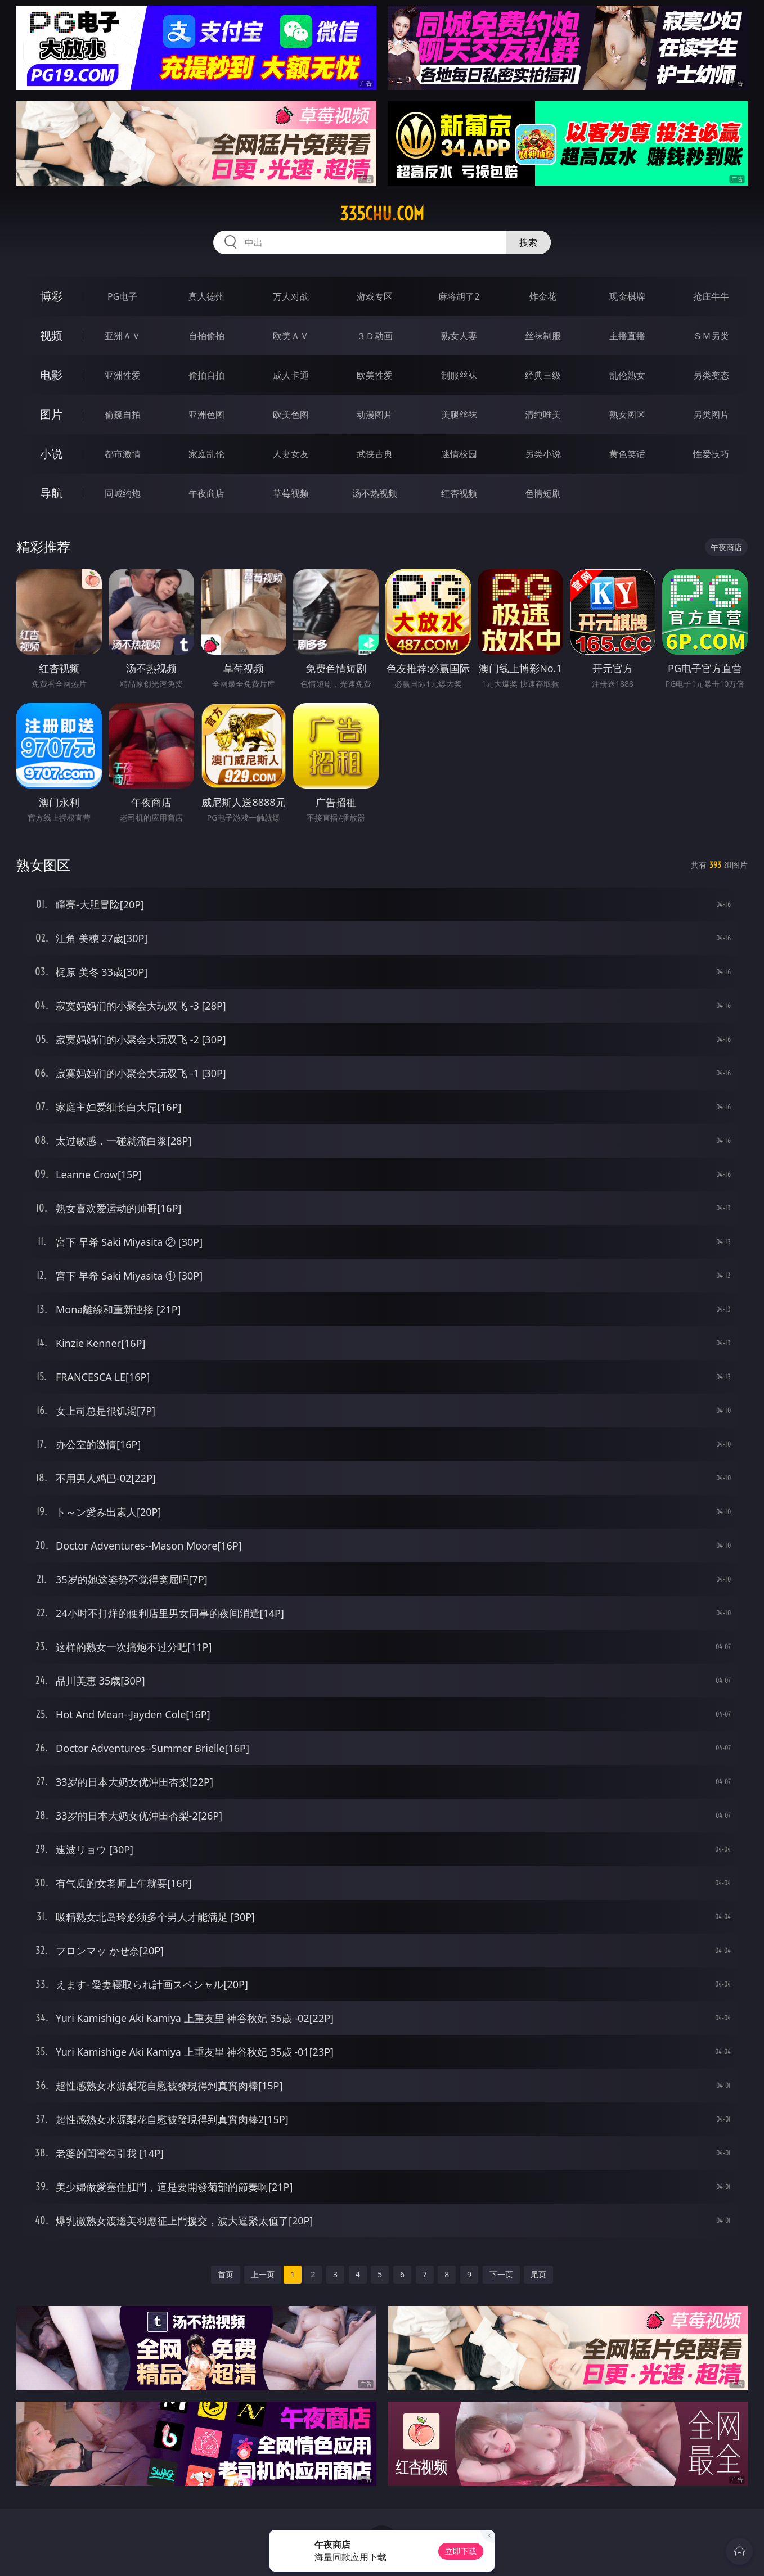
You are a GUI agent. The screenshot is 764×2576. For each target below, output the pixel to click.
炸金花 (542, 296)
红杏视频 (459, 493)
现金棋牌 (627, 296)
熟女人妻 (459, 336)
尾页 (538, 2274)
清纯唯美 (543, 414)
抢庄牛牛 (711, 296)
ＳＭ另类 (711, 336)
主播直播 (627, 336)
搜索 (528, 242)
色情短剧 (543, 493)
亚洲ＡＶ (123, 336)
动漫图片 (375, 414)
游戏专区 (375, 296)
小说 (51, 453)
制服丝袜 (459, 375)
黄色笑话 (627, 454)
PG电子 (122, 296)
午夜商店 (206, 493)
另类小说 (543, 454)
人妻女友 (291, 454)
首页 (225, 2274)
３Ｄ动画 (375, 336)
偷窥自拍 (123, 414)
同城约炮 (123, 493)
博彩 (51, 296)
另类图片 (711, 414)
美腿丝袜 (459, 414)
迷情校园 (459, 454)
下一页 (501, 2274)
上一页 (263, 2274)
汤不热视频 (374, 493)
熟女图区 (627, 414)
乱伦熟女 (627, 375)
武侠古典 (375, 454)
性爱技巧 (711, 454)
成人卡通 (291, 375)
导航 (51, 493)
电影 (51, 374)
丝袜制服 (543, 336)
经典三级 (543, 375)
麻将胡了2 (458, 296)
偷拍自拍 (206, 375)
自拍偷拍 (206, 336)
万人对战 (291, 296)
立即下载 (461, 2551)
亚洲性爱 (123, 375)
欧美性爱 (375, 375)
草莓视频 (291, 493)
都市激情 (123, 454)
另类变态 (711, 375)
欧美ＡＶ (291, 336)
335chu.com (382, 213)
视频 (51, 335)
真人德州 (206, 296)
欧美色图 (291, 414)
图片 (51, 414)
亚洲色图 (206, 414)
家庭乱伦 (206, 454)
